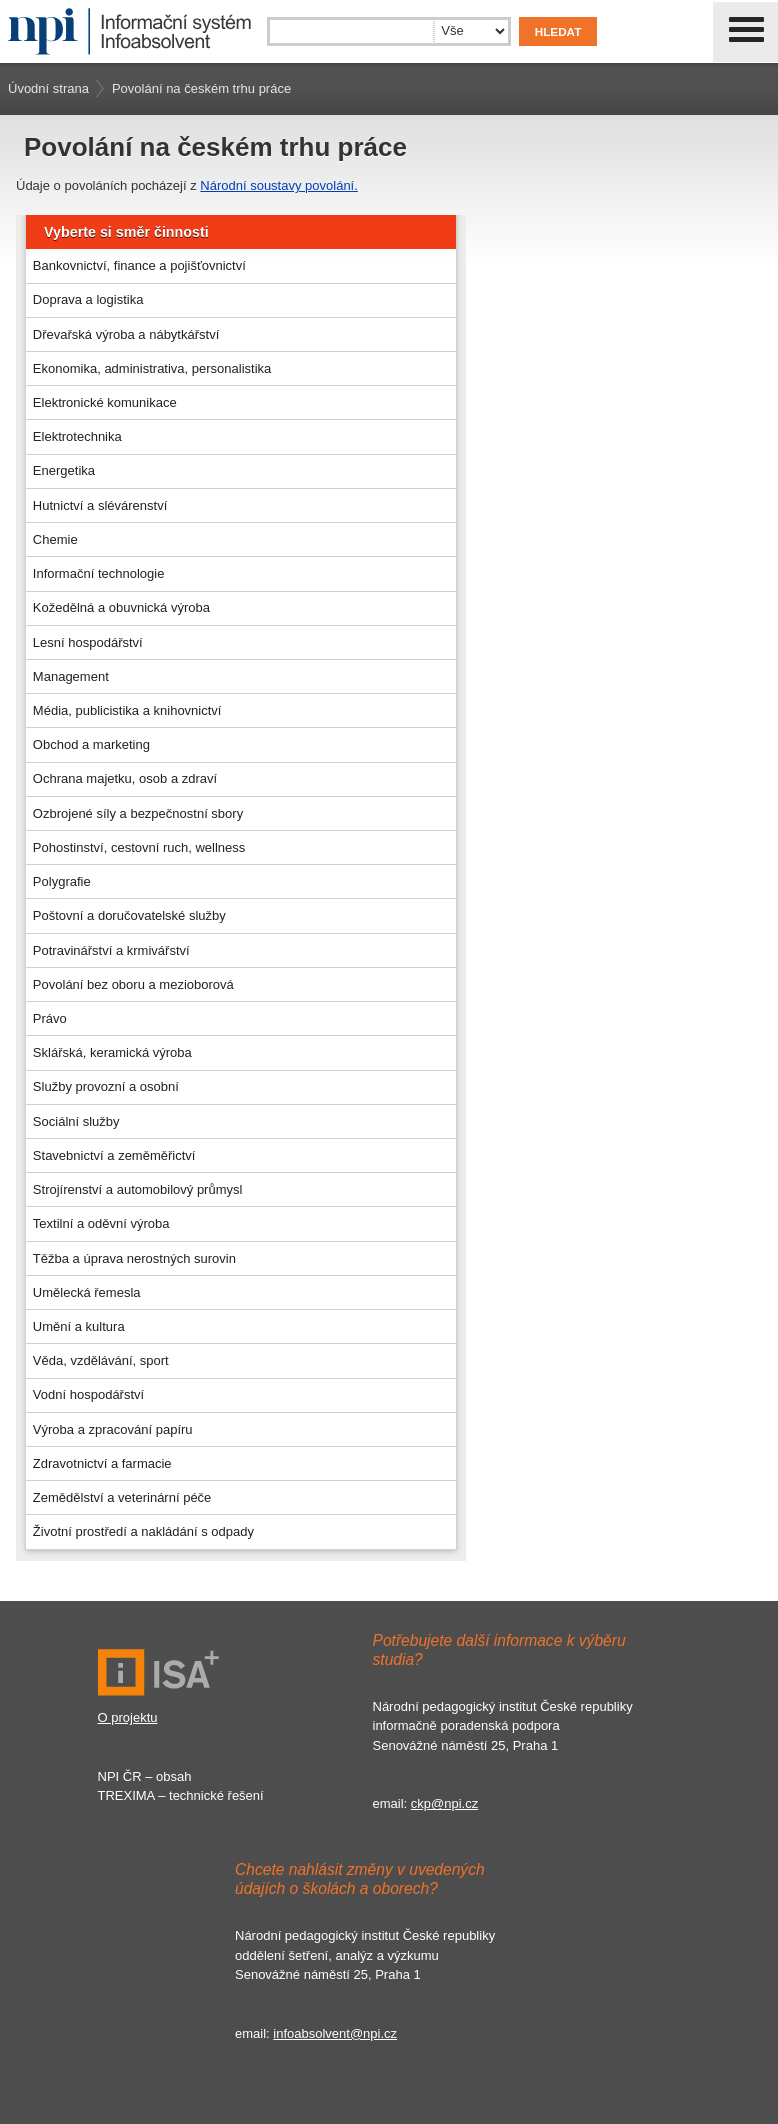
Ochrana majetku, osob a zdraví (125, 778)
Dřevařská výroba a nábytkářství (126, 334)
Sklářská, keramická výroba (112, 1052)
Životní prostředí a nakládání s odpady (143, 1531)
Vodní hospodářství (88, 1394)
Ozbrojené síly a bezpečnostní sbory (138, 813)
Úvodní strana (48, 88)
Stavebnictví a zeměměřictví (114, 1155)
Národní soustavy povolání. (279, 185)
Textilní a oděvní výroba (101, 1223)
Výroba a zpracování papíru (113, 1429)
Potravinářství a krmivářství (111, 950)
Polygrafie (62, 881)
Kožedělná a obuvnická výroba (121, 607)
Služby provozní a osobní (106, 1086)
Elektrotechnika (77, 436)
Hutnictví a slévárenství (100, 505)
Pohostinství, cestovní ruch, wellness (139, 847)
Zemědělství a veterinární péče (122, 1497)
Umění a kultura (79, 1326)
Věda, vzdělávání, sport (101, 1360)
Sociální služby (76, 1121)
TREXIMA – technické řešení (181, 1795)
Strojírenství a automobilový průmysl (138, 1189)
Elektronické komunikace (105, 402)
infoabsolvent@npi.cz (335, 2033)
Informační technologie (99, 573)
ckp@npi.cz (444, 1803)
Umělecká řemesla (87, 1292)
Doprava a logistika (88, 299)
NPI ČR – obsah (145, 1776)
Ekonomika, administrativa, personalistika (152, 368)
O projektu (128, 1717)
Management (71, 676)
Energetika (64, 470)
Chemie (55, 539)
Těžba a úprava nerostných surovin (134, 1258)
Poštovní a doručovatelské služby (129, 915)
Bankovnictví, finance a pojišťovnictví (139, 265)
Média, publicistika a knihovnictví (127, 710)
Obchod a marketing (91, 744)
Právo (50, 1018)
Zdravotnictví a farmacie (102, 1463)
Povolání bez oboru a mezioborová (133, 984)
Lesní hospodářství (88, 642)
